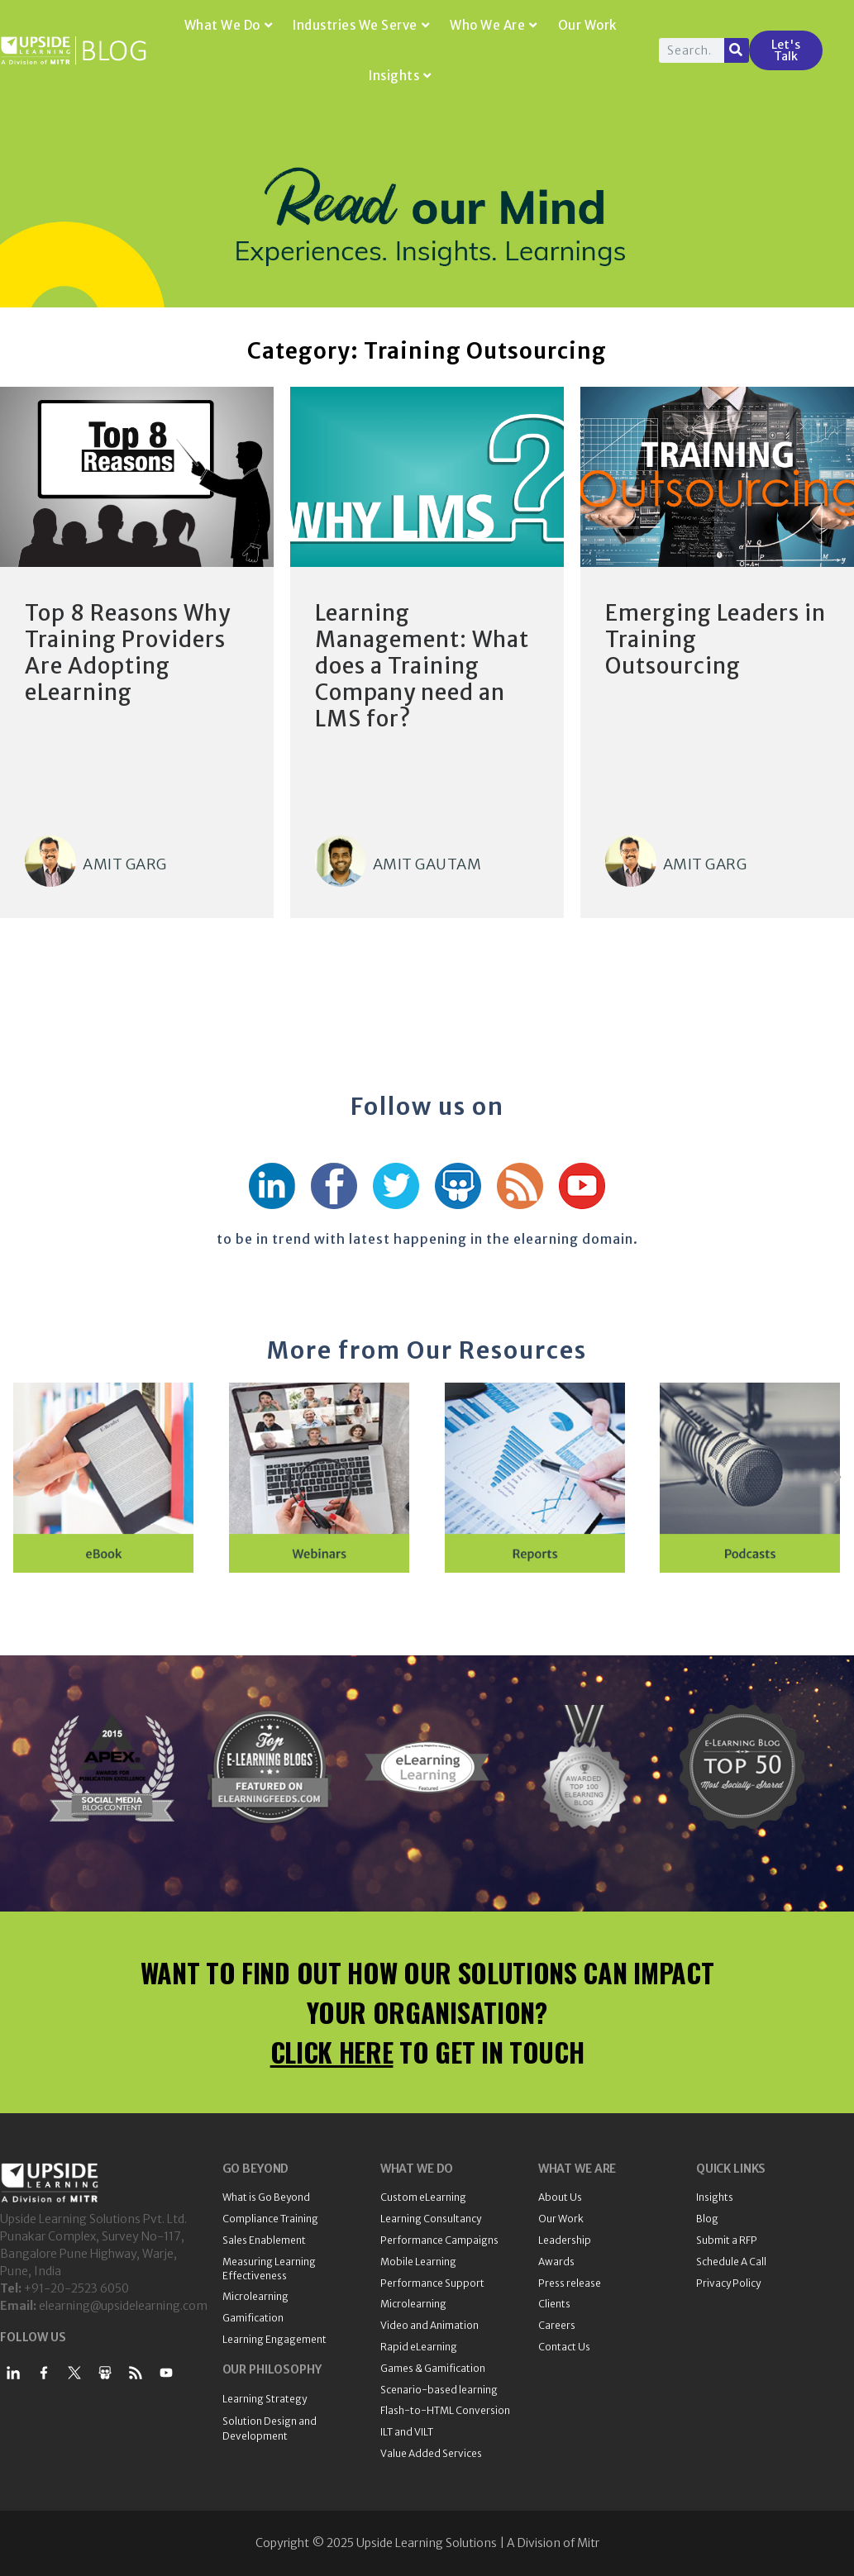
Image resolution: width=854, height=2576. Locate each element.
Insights (400, 75)
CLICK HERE (332, 2051)
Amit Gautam (427, 864)
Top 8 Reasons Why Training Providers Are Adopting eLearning (128, 652)
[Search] (736, 50)
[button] (16, 1477)
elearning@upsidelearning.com (123, 2305)
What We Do (228, 25)
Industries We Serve (361, 25)
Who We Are (493, 25)
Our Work (587, 25)
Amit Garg (125, 864)
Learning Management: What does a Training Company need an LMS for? (422, 665)
